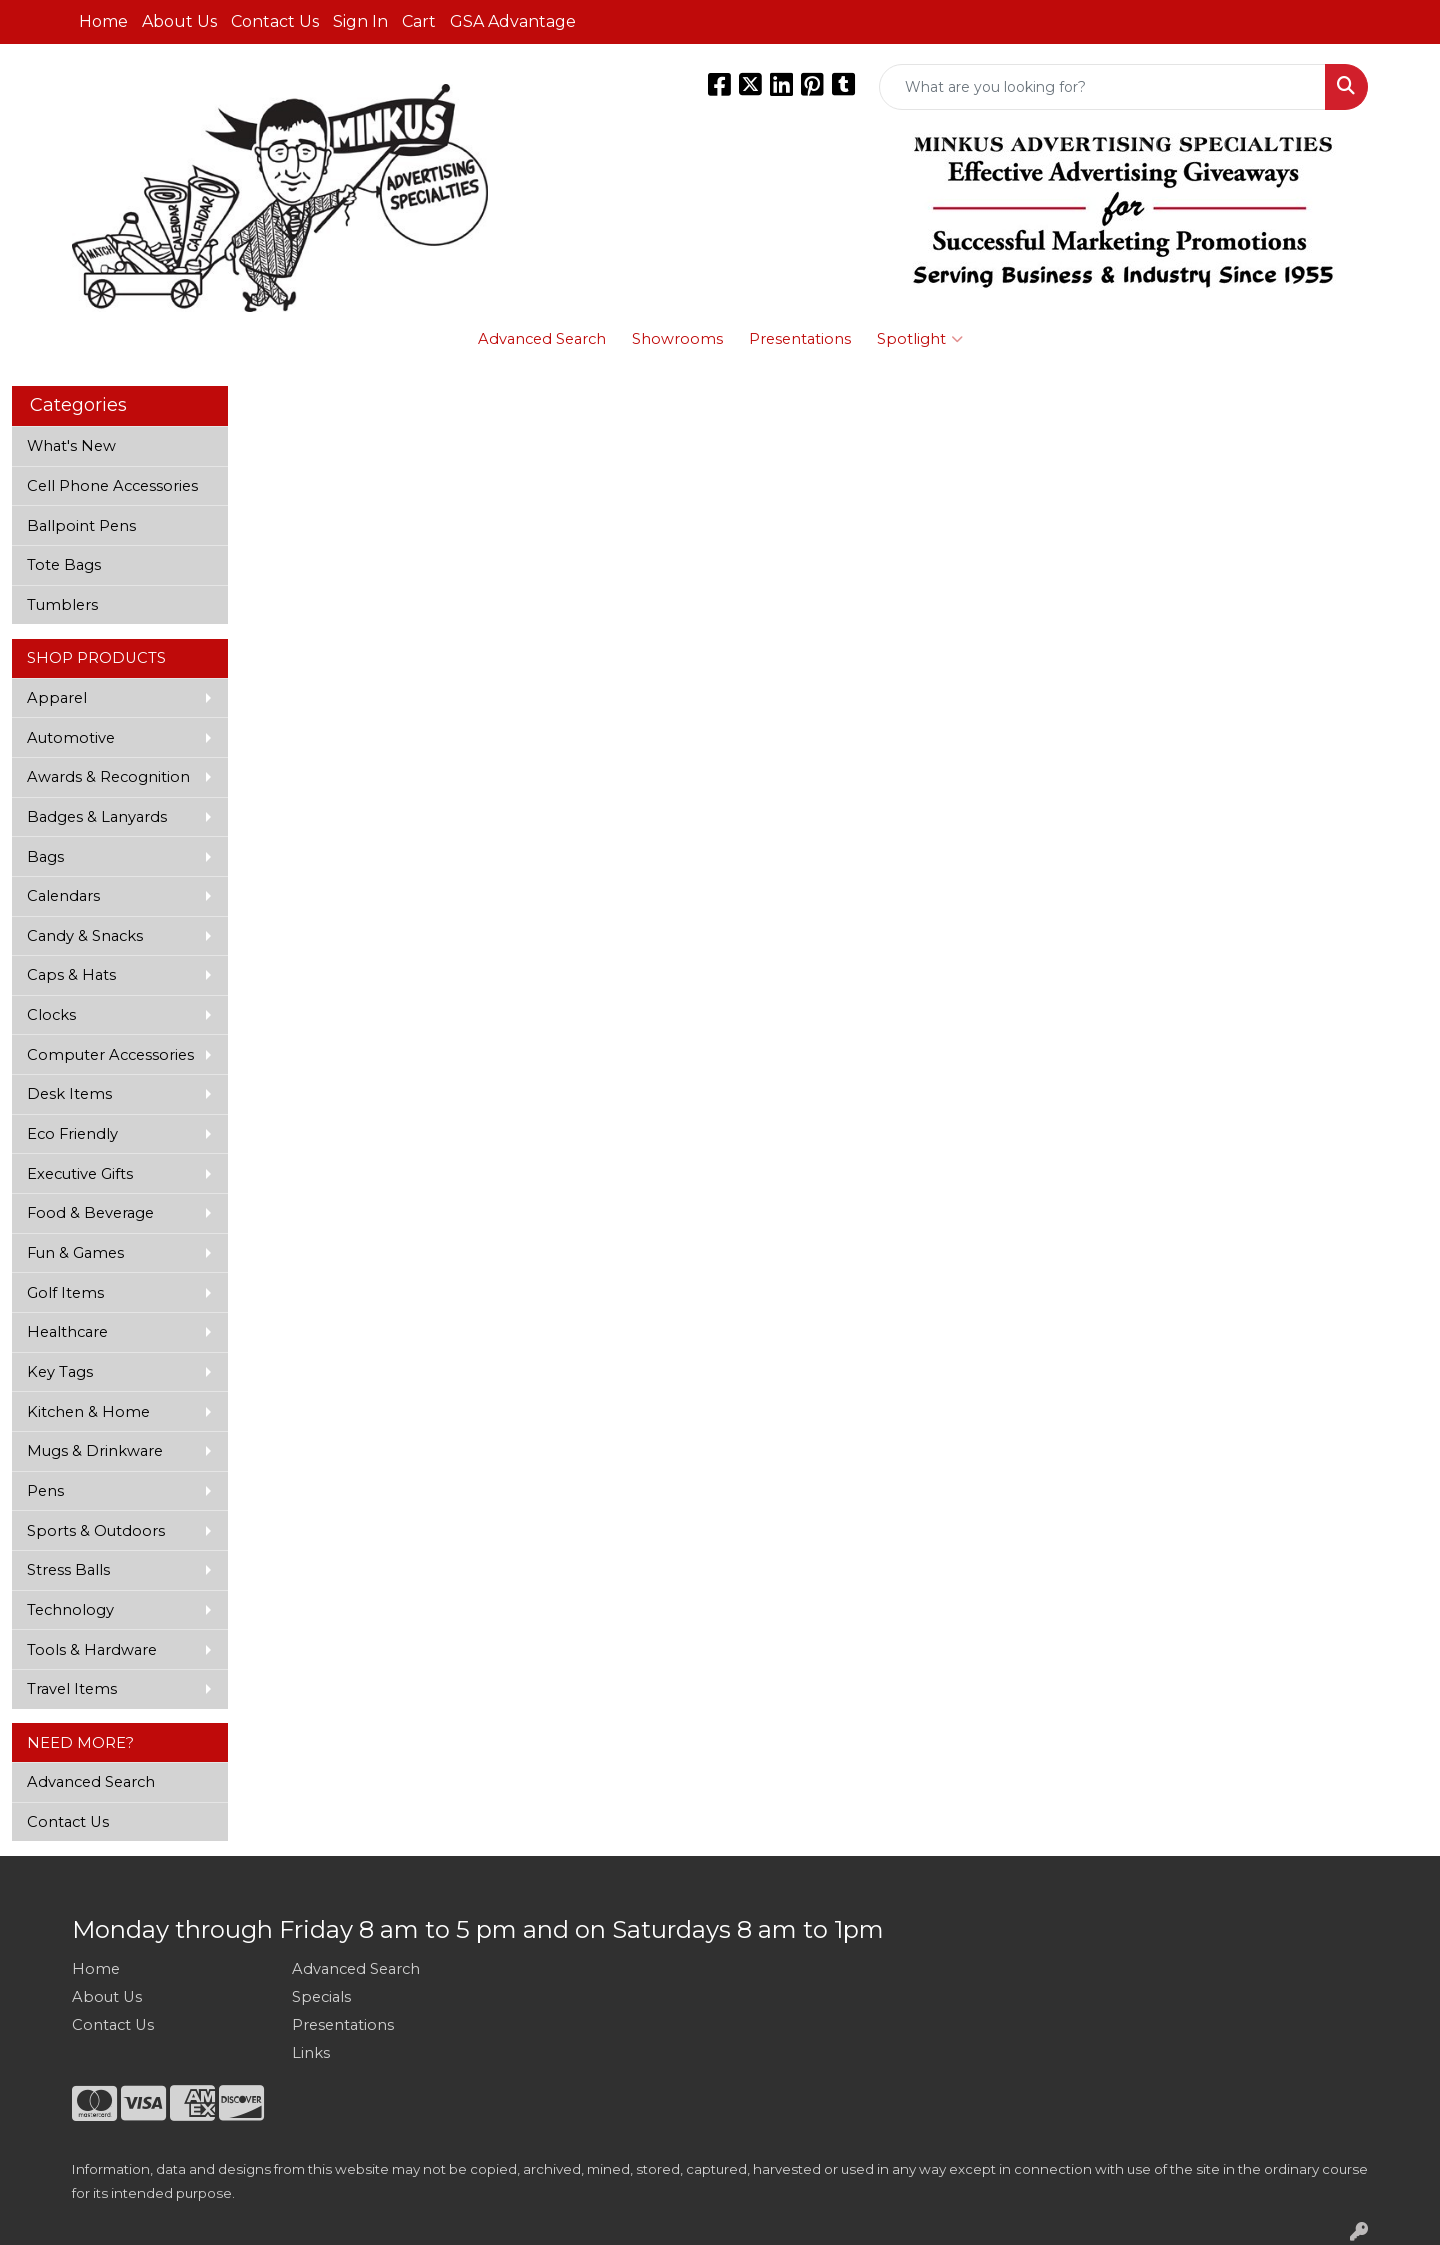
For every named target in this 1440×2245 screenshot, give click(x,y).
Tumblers (62, 605)
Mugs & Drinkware (95, 1451)
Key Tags (60, 1372)
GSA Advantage (513, 21)
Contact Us (275, 21)
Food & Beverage (90, 1213)
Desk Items (69, 1094)
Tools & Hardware (92, 1650)
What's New (71, 446)
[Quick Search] (1102, 87)
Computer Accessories (110, 1055)
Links (311, 2053)
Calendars (63, 896)
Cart (419, 21)
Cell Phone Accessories (112, 486)
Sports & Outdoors (96, 1531)
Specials (321, 1997)
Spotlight (920, 339)
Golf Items (65, 1293)
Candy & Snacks (85, 936)
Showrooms (677, 339)
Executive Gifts (80, 1174)
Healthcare (67, 1332)
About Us (179, 21)
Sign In (360, 21)
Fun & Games (75, 1253)
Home (103, 21)
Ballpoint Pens (81, 526)
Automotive (71, 738)
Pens (45, 1491)
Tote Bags (64, 565)
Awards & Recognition (108, 777)
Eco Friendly (72, 1134)
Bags (45, 857)
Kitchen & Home (88, 1412)
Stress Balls (68, 1570)
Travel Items (72, 1689)
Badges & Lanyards (97, 817)
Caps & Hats (71, 975)
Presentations (800, 339)
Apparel (57, 698)
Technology (70, 1610)
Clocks (51, 1015)
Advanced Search (542, 339)
